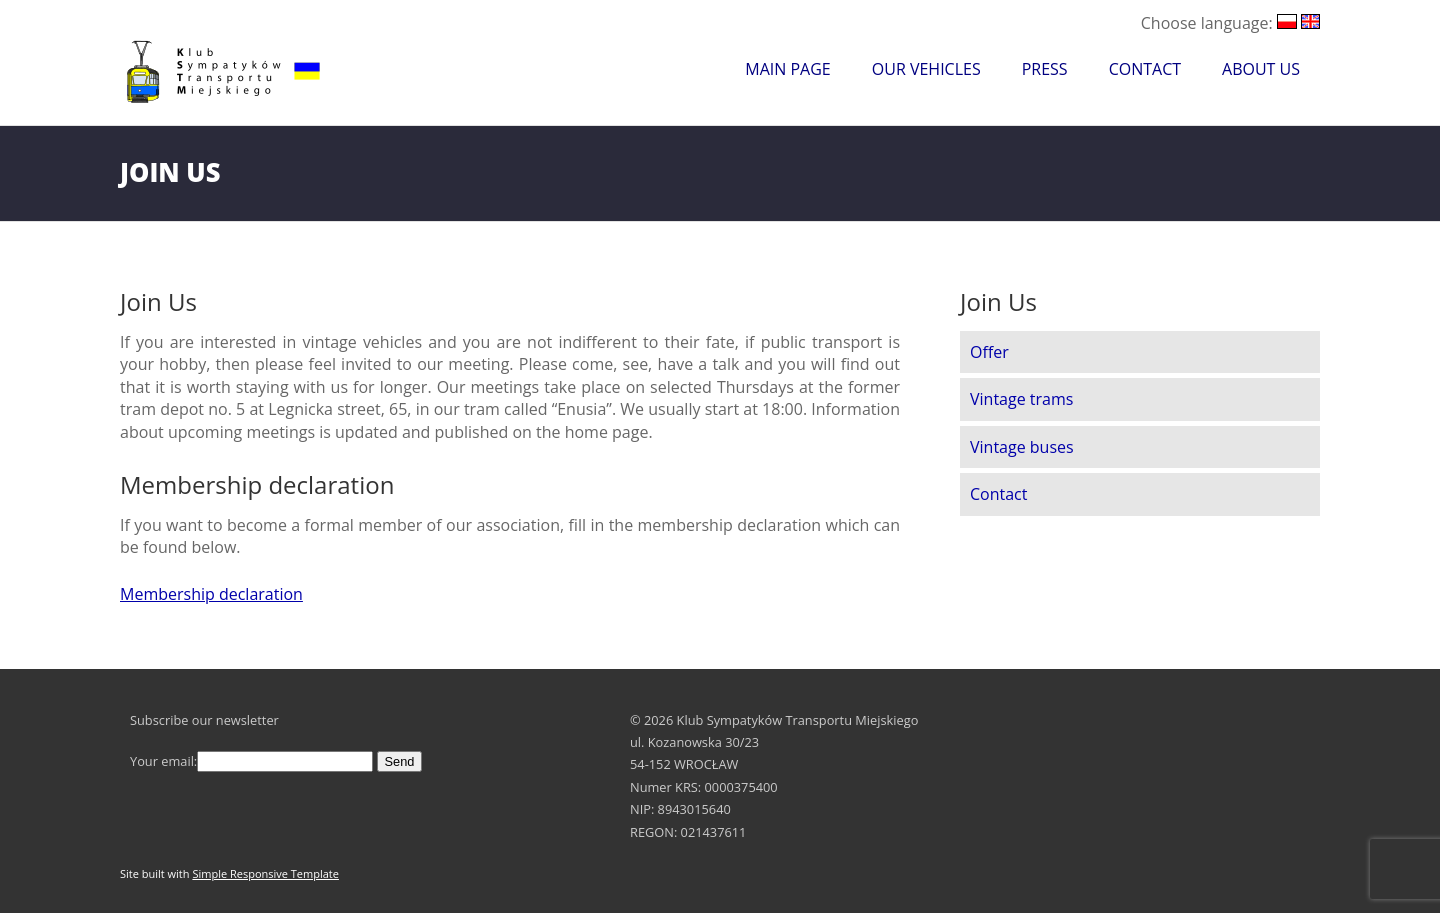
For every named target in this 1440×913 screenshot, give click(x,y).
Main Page (787, 69)
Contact (1145, 69)
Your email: (251, 761)
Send (400, 761)
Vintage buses (1022, 447)
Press (1045, 69)
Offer (989, 352)
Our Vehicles (926, 69)
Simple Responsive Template (265, 873)
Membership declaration (211, 594)
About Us (1261, 69)
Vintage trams (1021, 399)
